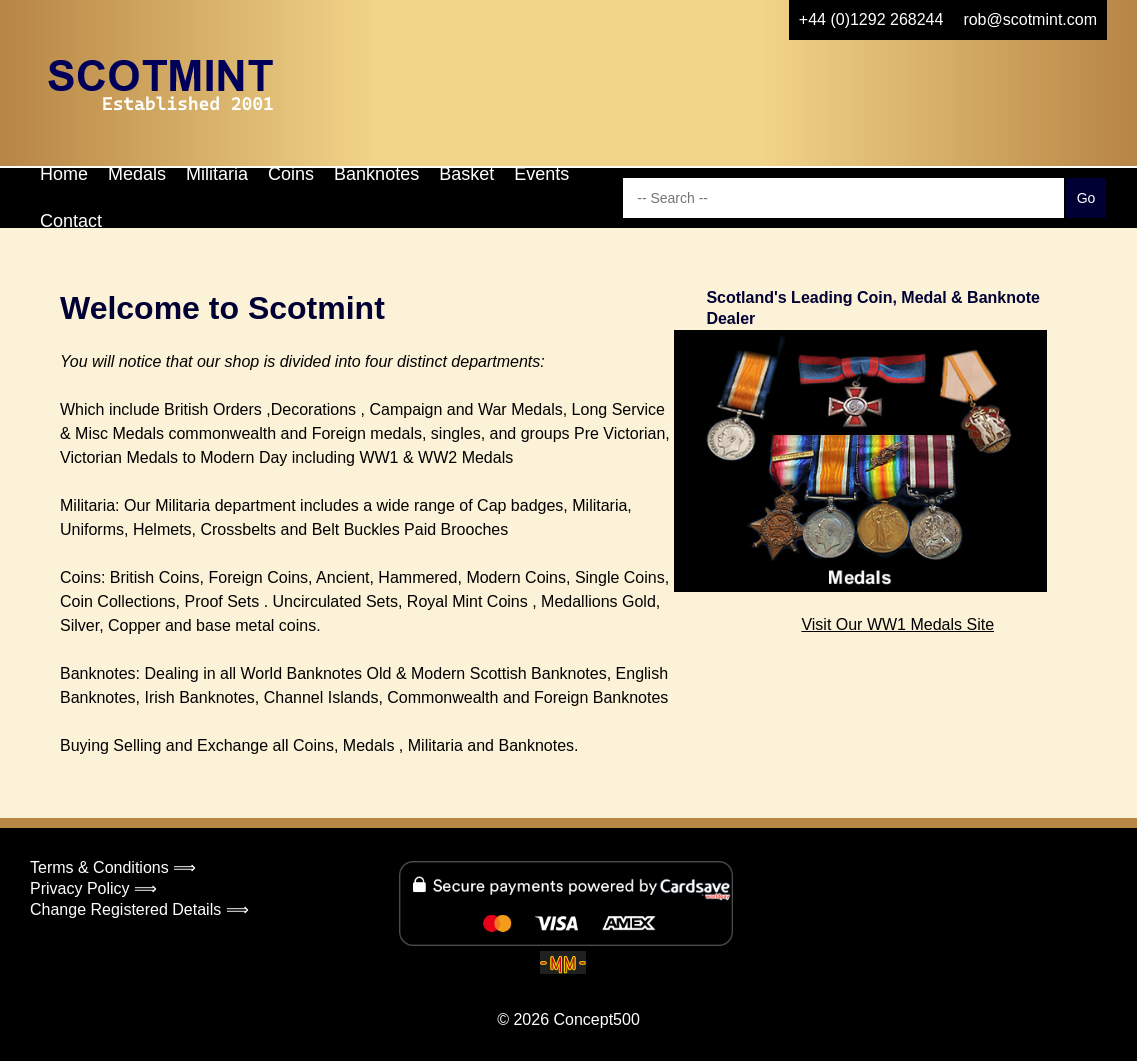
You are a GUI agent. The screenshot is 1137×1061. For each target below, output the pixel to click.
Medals (137, 174)
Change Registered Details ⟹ (139, 909)
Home (64, 174)
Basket (466, 174)
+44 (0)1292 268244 (871, 19)
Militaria (217, 174)
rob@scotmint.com (1030, 19)
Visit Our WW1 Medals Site (897, 624)
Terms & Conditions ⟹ (113, 867)
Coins (291, 174)
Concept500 (596, 1019)
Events (541, 174)
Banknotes (376, 174)
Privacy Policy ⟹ (93, 888)
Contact (71, 221)
